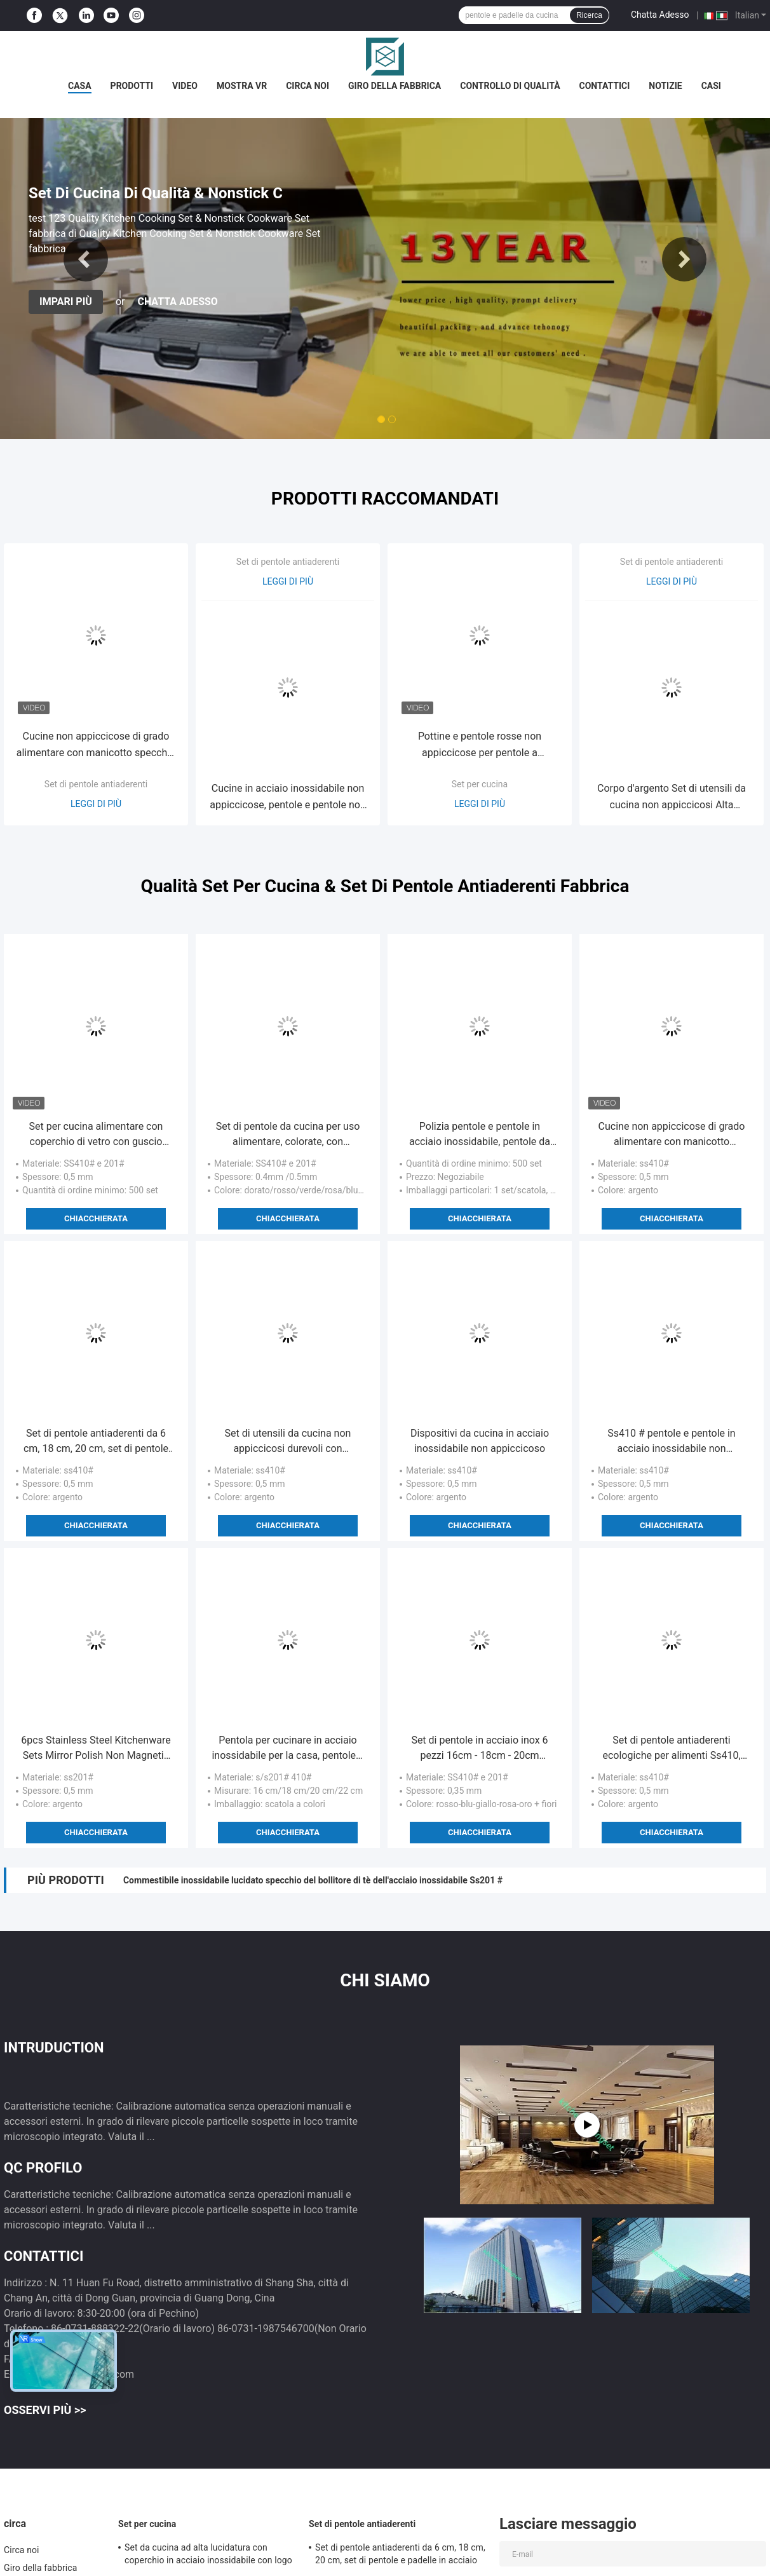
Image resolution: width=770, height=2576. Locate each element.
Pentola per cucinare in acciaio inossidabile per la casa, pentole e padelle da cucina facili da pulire (287, 1748)
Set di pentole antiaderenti (95, 784)
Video (185, 86)
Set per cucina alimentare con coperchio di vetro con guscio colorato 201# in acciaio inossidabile (96, 1134)
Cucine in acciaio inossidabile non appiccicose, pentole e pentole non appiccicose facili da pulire (288, 797)
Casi (711, 86)
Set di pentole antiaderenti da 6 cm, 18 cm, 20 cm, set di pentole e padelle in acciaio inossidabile (96, 1441)
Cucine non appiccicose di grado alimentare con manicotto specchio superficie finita (96, 745)
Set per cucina (480, 784)
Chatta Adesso (660, 15)
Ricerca (589, 15)
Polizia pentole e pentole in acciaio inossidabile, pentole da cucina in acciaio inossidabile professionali (479, 1134)
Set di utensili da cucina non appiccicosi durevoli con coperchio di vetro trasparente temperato (287, 1441)
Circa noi (307, 86)
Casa (79, 86)
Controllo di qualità (510, 86)
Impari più (65, 301)
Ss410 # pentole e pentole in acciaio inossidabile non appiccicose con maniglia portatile (671, 1441)
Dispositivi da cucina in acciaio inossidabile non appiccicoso (479, 1440)
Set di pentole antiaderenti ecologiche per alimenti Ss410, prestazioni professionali (671, 1748)
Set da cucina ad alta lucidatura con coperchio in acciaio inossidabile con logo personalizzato (208, 2555)
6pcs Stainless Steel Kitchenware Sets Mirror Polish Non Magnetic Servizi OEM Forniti (95, 1748)
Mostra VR (242, 86)
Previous (86, 259)
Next (684, 259)
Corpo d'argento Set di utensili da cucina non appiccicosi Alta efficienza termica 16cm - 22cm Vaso (671, 797)
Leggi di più (96, 804)
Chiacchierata (96, 1218)
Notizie (665, 86)
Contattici (604, 86)
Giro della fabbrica (394, 86)
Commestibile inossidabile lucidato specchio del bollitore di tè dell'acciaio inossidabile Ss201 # (313, 1880)
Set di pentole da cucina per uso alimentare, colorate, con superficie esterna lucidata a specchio (288, 1134)
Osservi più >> (45, 2410)
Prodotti (132, 86)
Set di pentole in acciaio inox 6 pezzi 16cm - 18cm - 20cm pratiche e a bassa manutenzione (480, 1748)
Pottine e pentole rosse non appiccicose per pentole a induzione (479, 745)
